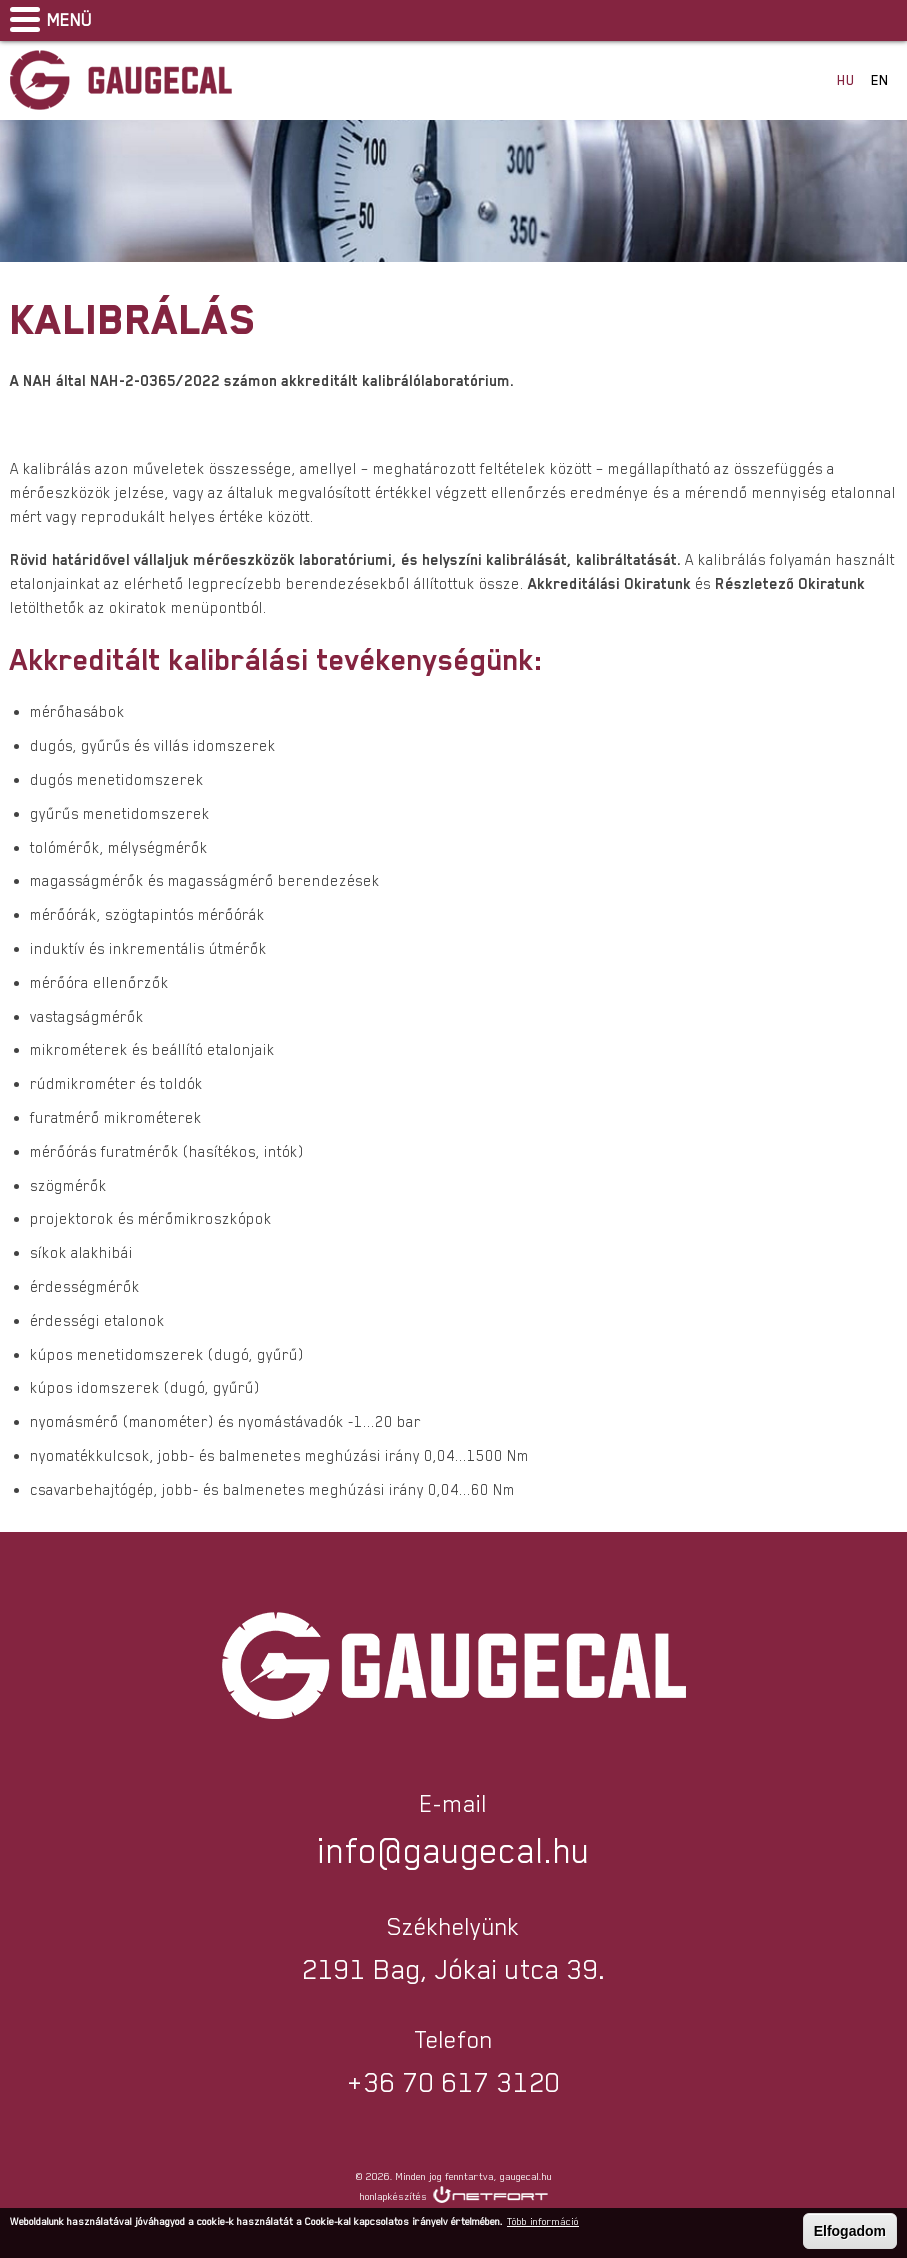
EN (880, 80)
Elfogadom (850, 2231)
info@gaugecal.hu (883, 20)
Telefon (833, 20)
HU (846, 80)
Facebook (783, 20)
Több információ (543, 2221)
